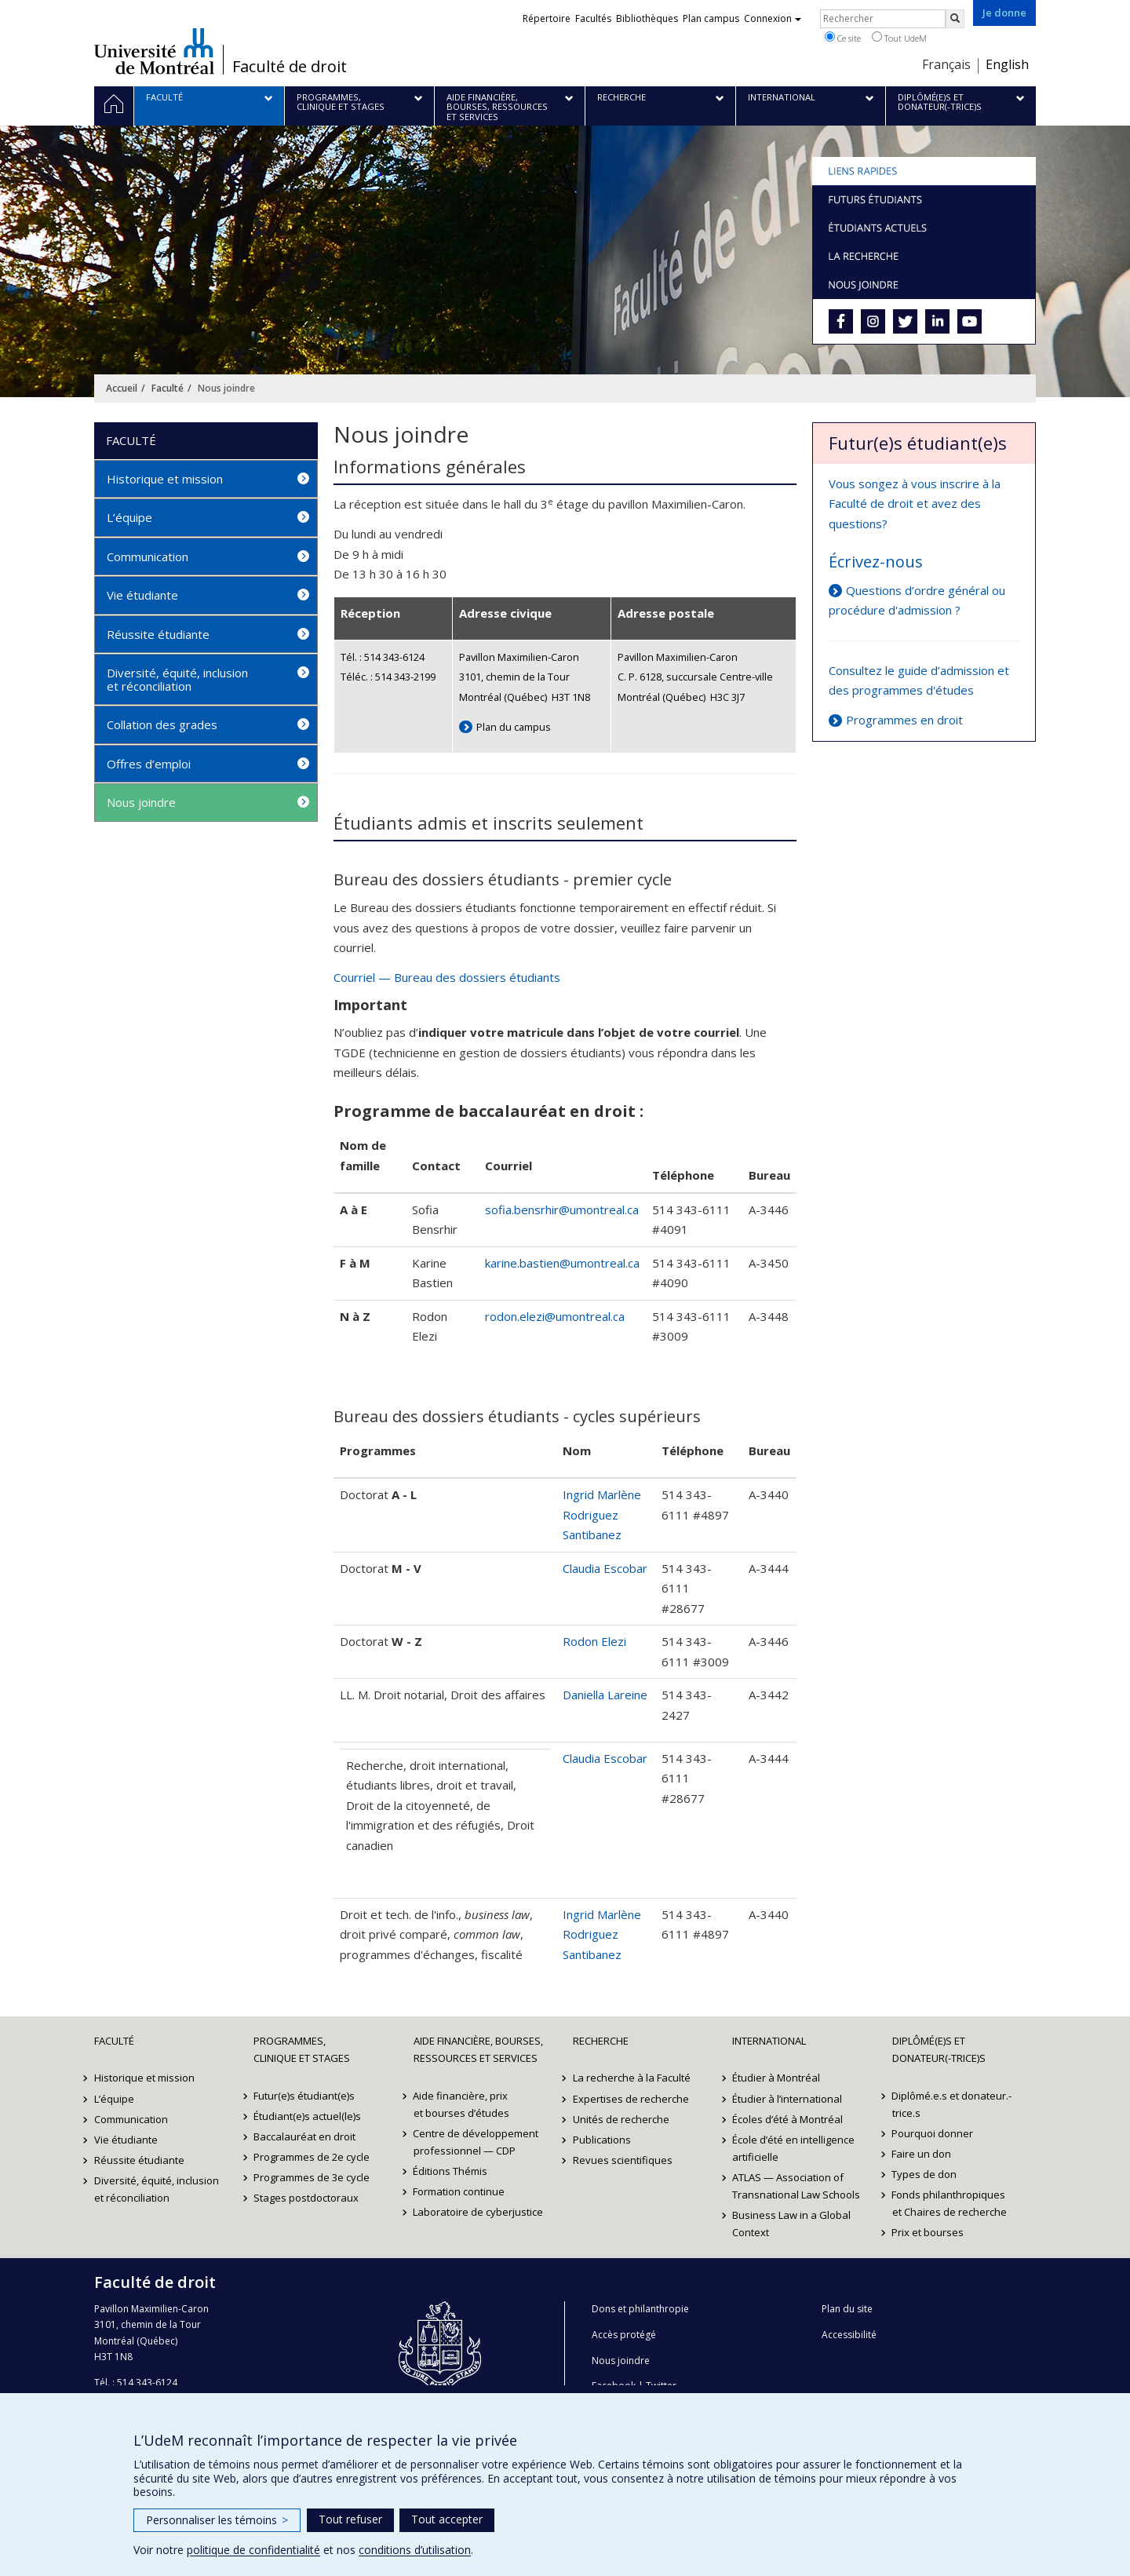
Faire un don (922, 2154)
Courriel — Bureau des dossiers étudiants (447, 977)
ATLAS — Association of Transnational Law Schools (796, 2186)
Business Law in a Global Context (791, 2223)
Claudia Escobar (605, 1568)
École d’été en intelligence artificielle (793, 2148)
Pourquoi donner (933, 2133)
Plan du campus (513, 727)
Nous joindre (141, 802)
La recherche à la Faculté (632, 2078)
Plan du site (847, 2308)
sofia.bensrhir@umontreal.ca (562, 1209)
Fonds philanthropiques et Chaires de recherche (949, 2203)
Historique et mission (165, 479)
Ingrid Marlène (602, 1494)
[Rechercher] (955, 18)
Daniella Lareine (605, 1694)
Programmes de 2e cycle (311, 2157)
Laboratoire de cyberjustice (479, 2212)
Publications (602, 2140)
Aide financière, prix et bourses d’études (461, 2104)
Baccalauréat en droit (304, 2136)
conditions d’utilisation (415, 2549)
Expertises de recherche (631, 2099)
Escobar (625, 1758)
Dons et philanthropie (640, 2308)
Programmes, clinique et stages (301, 2049)
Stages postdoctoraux (306, 2198)
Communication (147, 556)
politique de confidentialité (253, 2549)
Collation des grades (162, 724)
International (769, 2041)
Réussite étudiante (158, 634)
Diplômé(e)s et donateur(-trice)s (939, 2049)
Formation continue (459, 2191)
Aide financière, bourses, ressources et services (478, 2049)
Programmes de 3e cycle (311, 2177)
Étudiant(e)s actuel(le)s (307, 2116)
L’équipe (129, 517)
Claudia (583, 1758)
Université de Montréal (154, 51)
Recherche (601, 2041)
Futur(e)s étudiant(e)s (304, 2096)
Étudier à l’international (787, 2099)
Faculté (167, 388)
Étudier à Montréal (776, 2078)
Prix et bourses (928, 2232)
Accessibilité (849, 2334)
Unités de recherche (621, 2119)
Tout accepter (447, 2519)
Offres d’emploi (149, 764)
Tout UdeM (899, 37)
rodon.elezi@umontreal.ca (555, 1316)
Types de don (924, 2174)
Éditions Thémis (451, 2171)
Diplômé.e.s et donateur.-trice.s (952, 2104)
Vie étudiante (142, 595)
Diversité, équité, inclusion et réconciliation (177, 679)
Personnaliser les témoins (217, 2519)
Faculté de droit (289, 67)
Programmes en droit (904, 720)
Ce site (843, 37)
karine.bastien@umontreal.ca (562, 1263)
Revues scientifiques (623, 2160)
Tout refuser (350, 2519)
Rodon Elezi (594, 1641)
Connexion (772, 18)
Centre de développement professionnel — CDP (476, 2142)
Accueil (121, 388)
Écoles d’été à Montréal (787, 2119)
